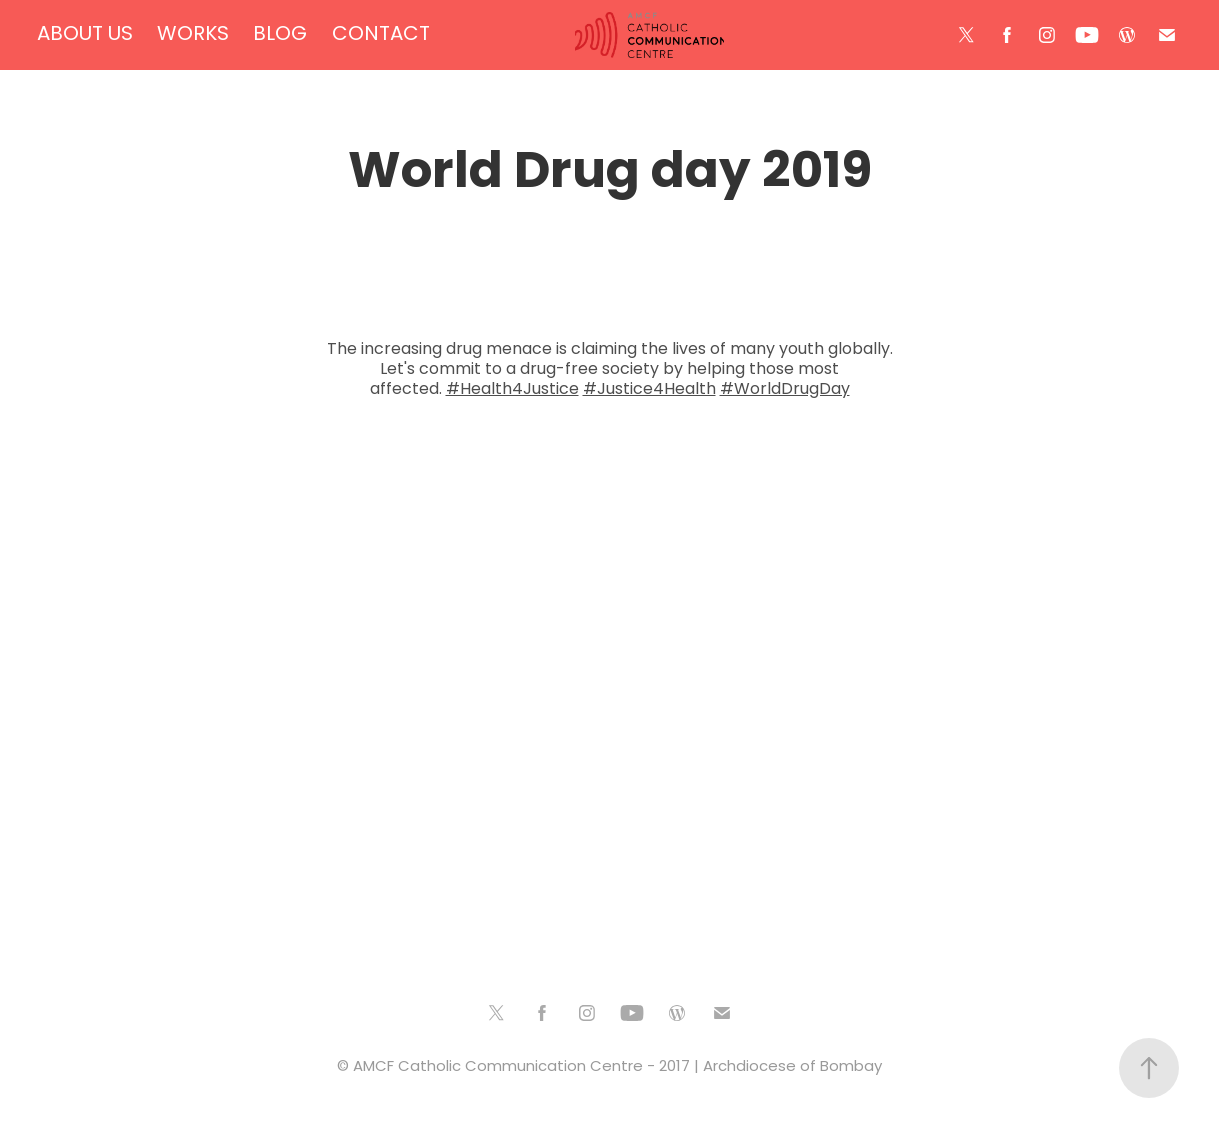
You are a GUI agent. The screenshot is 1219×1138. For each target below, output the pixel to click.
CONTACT (381, 35)
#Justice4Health (649, 390)
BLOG (280, 35)
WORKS (193, 35)
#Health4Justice (512, 390)
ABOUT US (85, 35)
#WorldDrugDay (785, 390)
